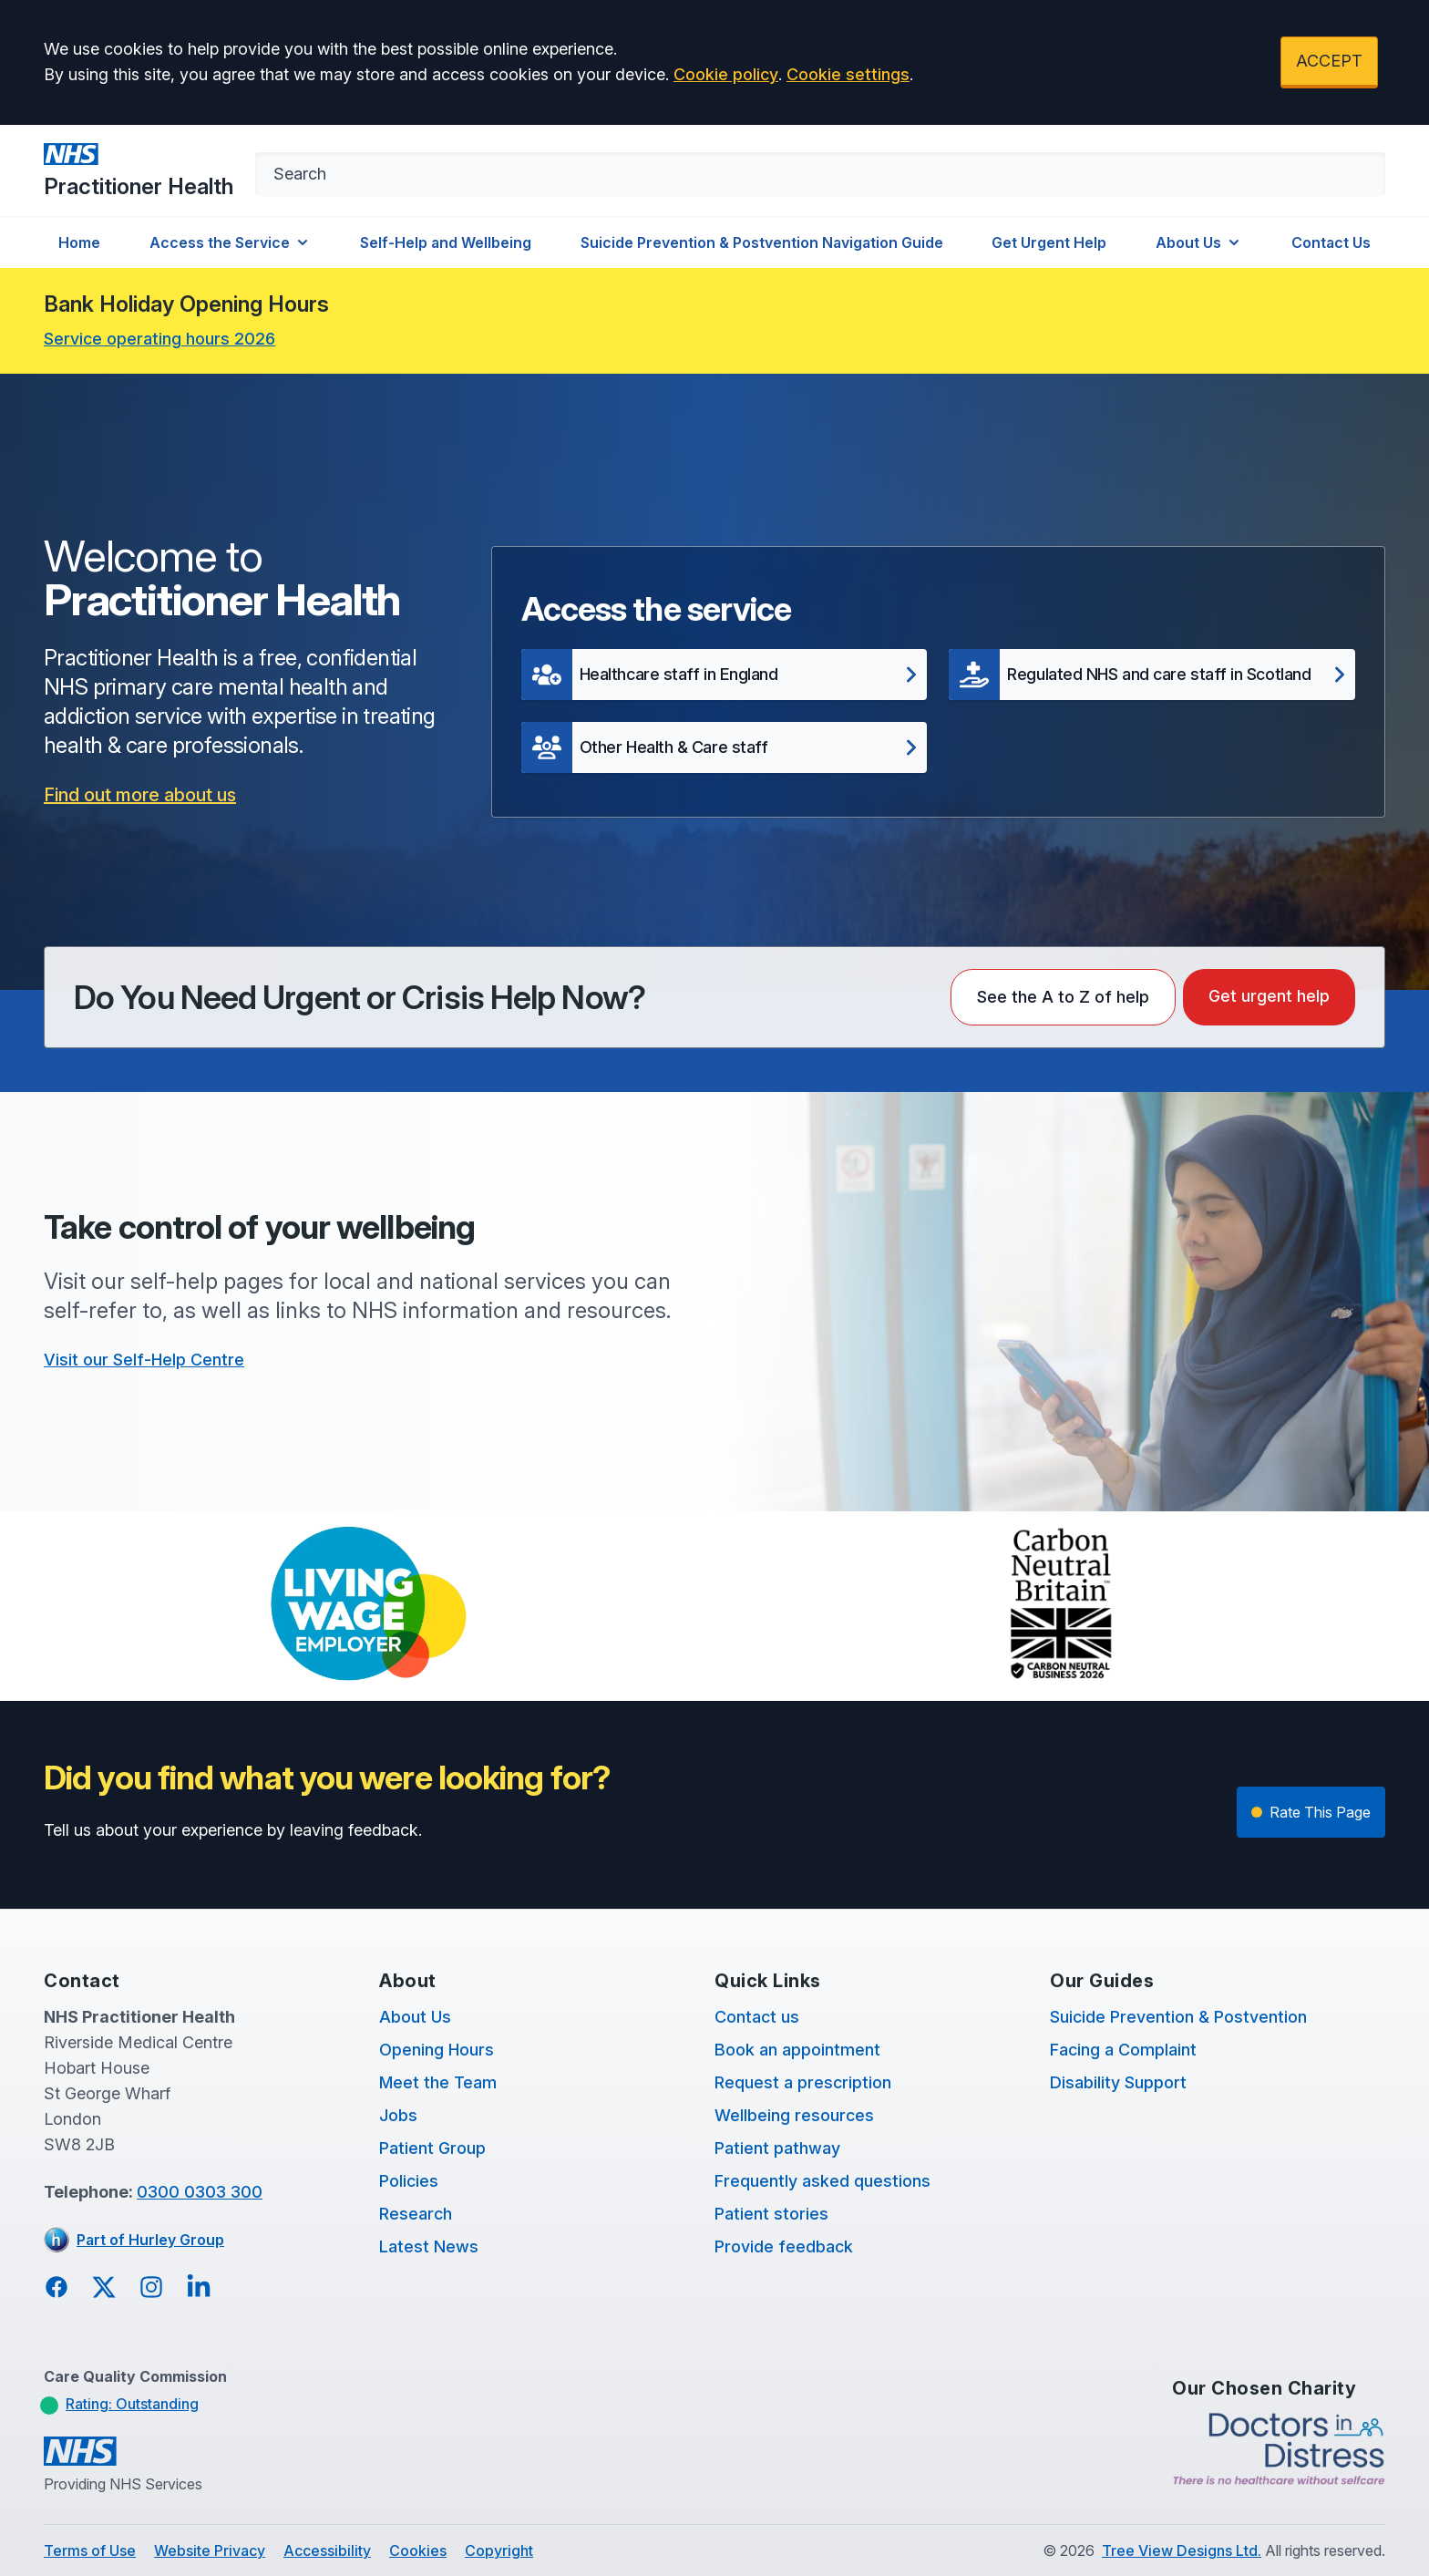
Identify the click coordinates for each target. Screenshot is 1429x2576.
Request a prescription (802, 2082)
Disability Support (1118, 2082)
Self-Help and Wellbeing (445, 242)
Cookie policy (725, 74)
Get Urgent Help (1049, 242)
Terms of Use (90, 2550)
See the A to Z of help (1063, 996)
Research (415, 2213)
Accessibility (327, 2550)
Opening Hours (436, 2049)
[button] (724, 674)
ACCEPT (1329, 60)
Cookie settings (848, 74)
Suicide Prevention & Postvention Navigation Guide (762, 242)
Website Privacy (209, 2550)
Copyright (499, 2550)
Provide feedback (783, 2246)
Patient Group (432, 2148)
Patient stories (771, 2213)
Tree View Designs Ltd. (1181, 2550)
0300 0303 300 (199, 2191)
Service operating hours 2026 (159, 338)
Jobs (398, 2115)
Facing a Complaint (1123, 2049)
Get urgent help (1269, 995)
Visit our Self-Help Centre (144, 1359)
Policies (408, 2180)
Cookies (418, 2550)
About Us (1199, 242)
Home (79, 242)
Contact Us (1331, 242)
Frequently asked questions (822, 2180)
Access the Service (230, 242)
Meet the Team (438, 2082)
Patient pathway (777, 2148)
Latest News (428, 2246)
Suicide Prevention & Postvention (1178, 2016)
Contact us (756, 2016)
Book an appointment (797, 2049)
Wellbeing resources (794, 2115)
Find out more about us (140, 795)
